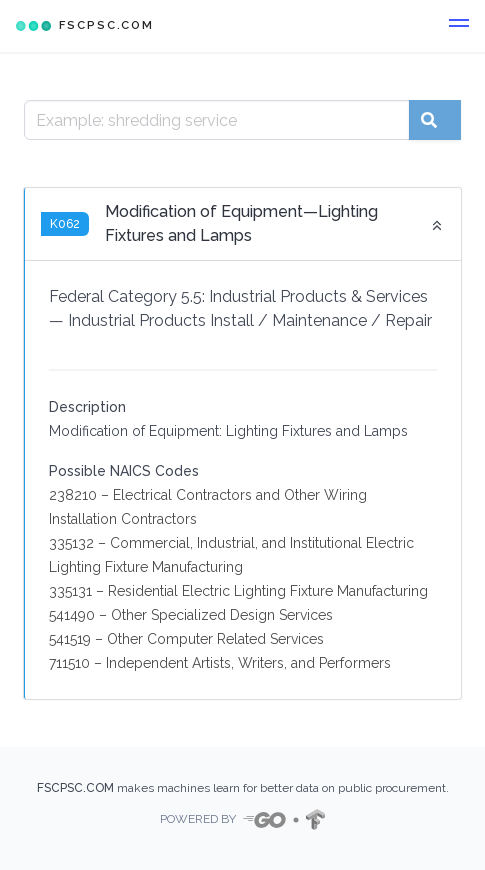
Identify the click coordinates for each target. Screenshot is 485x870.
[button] (459, 26)
